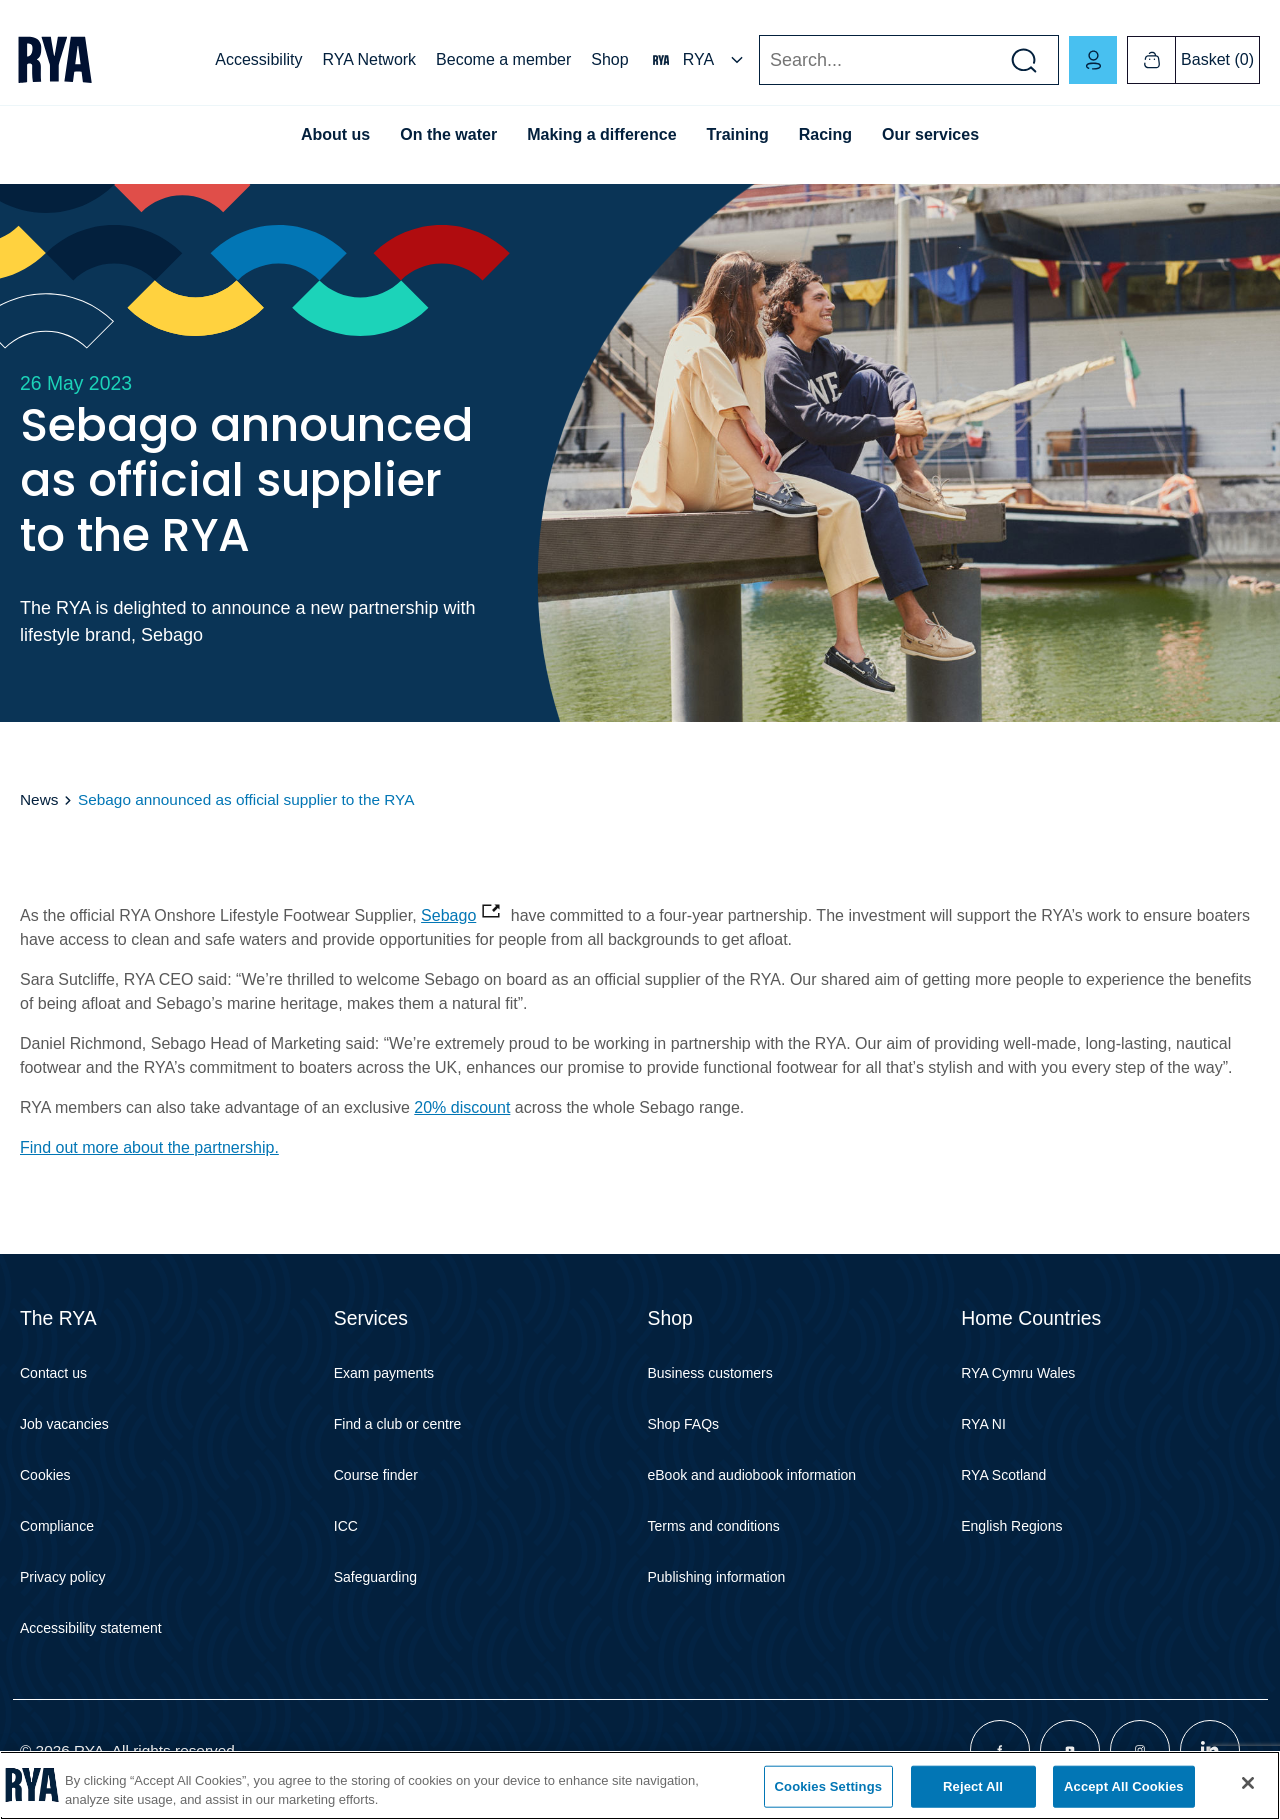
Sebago (448, 915)
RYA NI (983, 1424)
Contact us (53, 1373)
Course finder (376, 1475)
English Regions (1011, 1526)
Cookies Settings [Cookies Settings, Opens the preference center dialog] (829, 1786)
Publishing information (717, 1577)
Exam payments (384, 1373)
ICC (346, 1526)
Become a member (503, 59)
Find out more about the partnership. (149, 1147)
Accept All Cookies (1124, 1786)
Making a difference (601, 134)
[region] (640, 1785)
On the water (448, 134)
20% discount (462, 1107)
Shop (609, 59)
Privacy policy (63, 1577)
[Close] (1248, 1783)
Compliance (57, 1526)
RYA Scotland (1003, 1475)
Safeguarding (375, 1577)
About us (335, 134)
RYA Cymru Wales (1018, 1373)
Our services (930, 134)
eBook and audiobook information (752, 1475)
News (39, 799)
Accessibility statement (91, 1628)
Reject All (973, 1786)
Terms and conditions (714, 1526)
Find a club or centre (398, 1424)
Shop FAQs (684, 1424)
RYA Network (369, 59)
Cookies (45, 1475)
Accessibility (258, 59)
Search (758, 60)
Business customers (710, 1373)
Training (738, 134)
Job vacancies (64, 1424)
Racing (825, 134)
